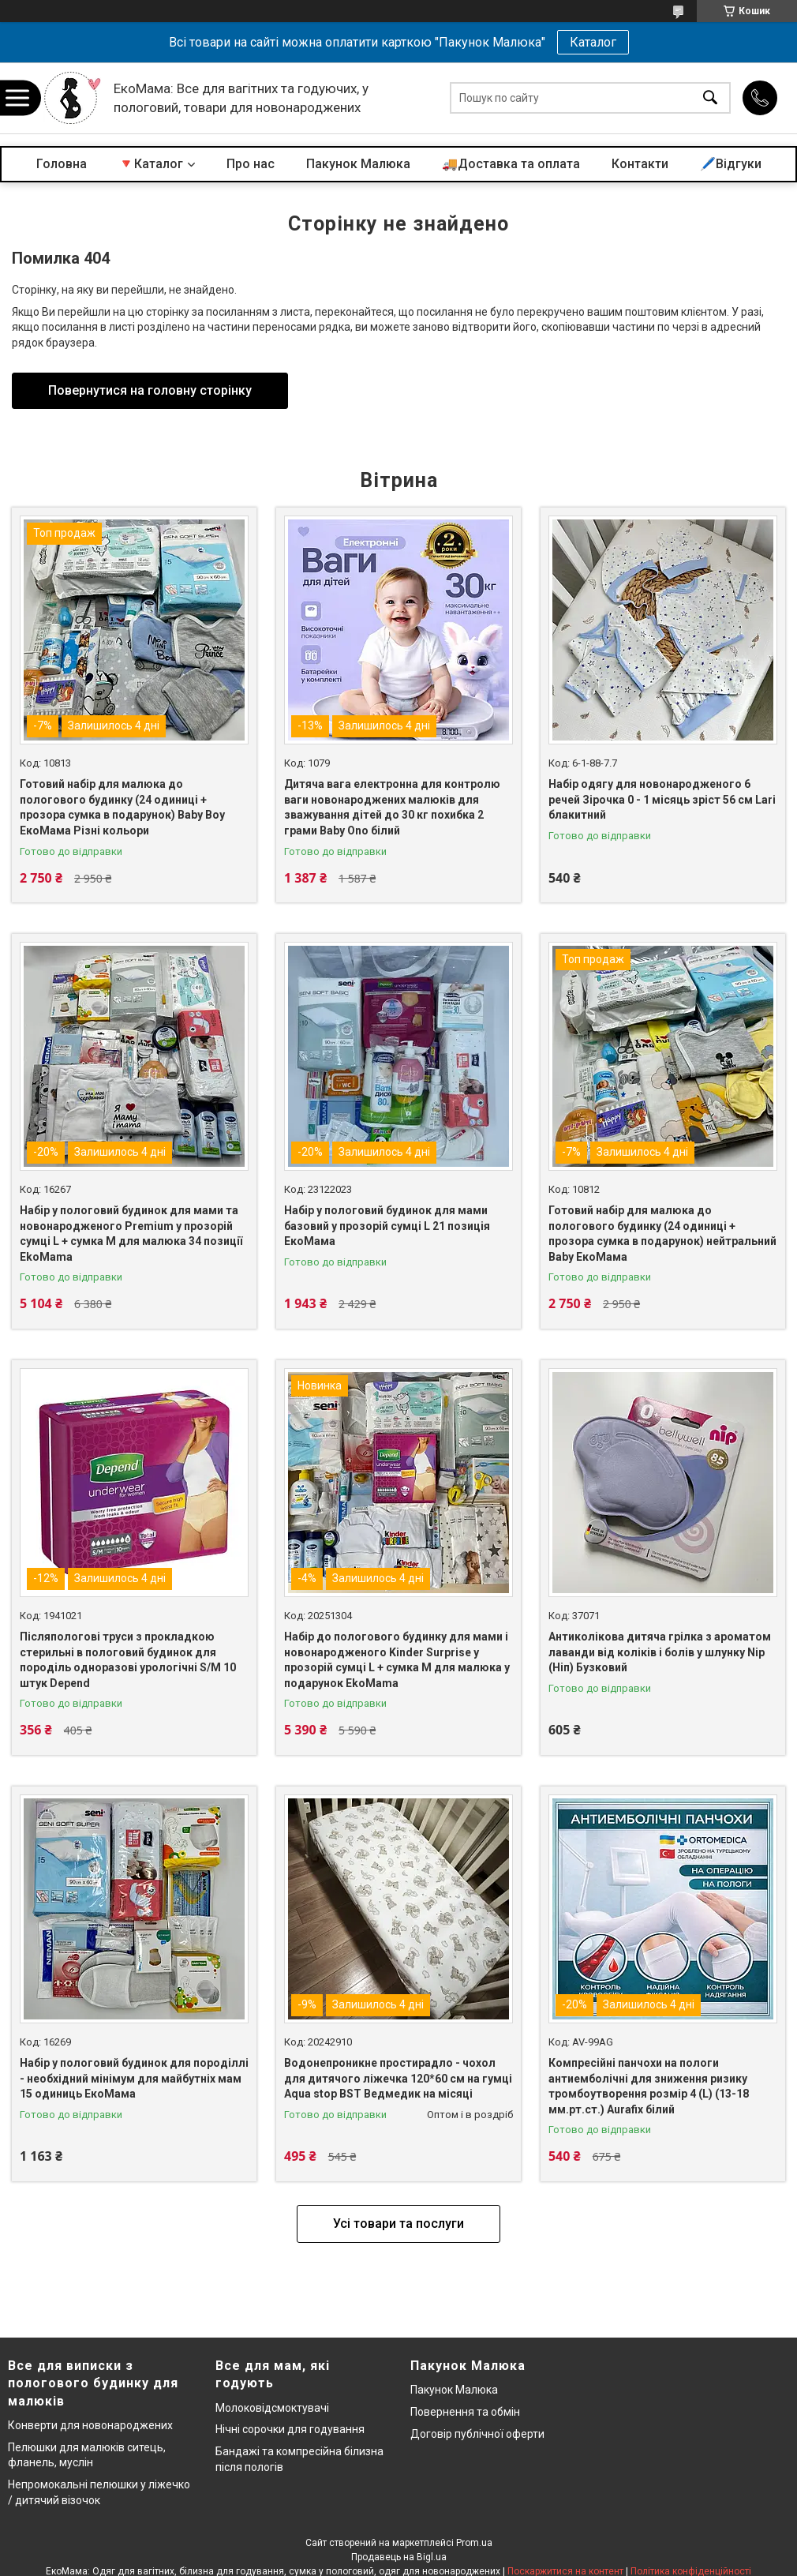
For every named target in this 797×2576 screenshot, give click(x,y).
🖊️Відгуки (730, 163)
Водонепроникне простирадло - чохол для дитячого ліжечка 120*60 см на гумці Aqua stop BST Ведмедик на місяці (398, 2078)
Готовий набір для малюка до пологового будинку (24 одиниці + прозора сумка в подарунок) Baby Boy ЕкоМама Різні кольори (122, 807)
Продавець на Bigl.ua (399, 2557)
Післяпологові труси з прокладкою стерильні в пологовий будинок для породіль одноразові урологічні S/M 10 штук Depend (128, 1659)
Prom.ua (474, 2542)
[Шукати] (710, 98)
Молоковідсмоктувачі (272, 2408)
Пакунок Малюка (358, 163)
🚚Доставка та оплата (511, 163)
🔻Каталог (150, 163)
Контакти (640, 163)
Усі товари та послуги (398, 2223)
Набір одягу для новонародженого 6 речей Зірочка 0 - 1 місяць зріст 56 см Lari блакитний (662, 799)
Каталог (593, 42)
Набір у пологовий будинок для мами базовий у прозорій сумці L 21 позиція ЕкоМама (387, 1225)
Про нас (250, 163)
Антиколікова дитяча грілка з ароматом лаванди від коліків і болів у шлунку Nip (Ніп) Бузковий (659, 1652)
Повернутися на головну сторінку (150, 390)
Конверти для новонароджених (90, 2425)
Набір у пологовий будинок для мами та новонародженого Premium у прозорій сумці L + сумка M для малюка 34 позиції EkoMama (131, 1233)
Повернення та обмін (465, 2411)
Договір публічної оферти (477, 2434)
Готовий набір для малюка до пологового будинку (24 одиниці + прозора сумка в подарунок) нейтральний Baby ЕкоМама (662, 1233)
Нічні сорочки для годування (290, 2429)
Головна (61, 163)
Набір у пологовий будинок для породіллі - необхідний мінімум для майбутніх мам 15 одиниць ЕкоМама (134, 2078)
